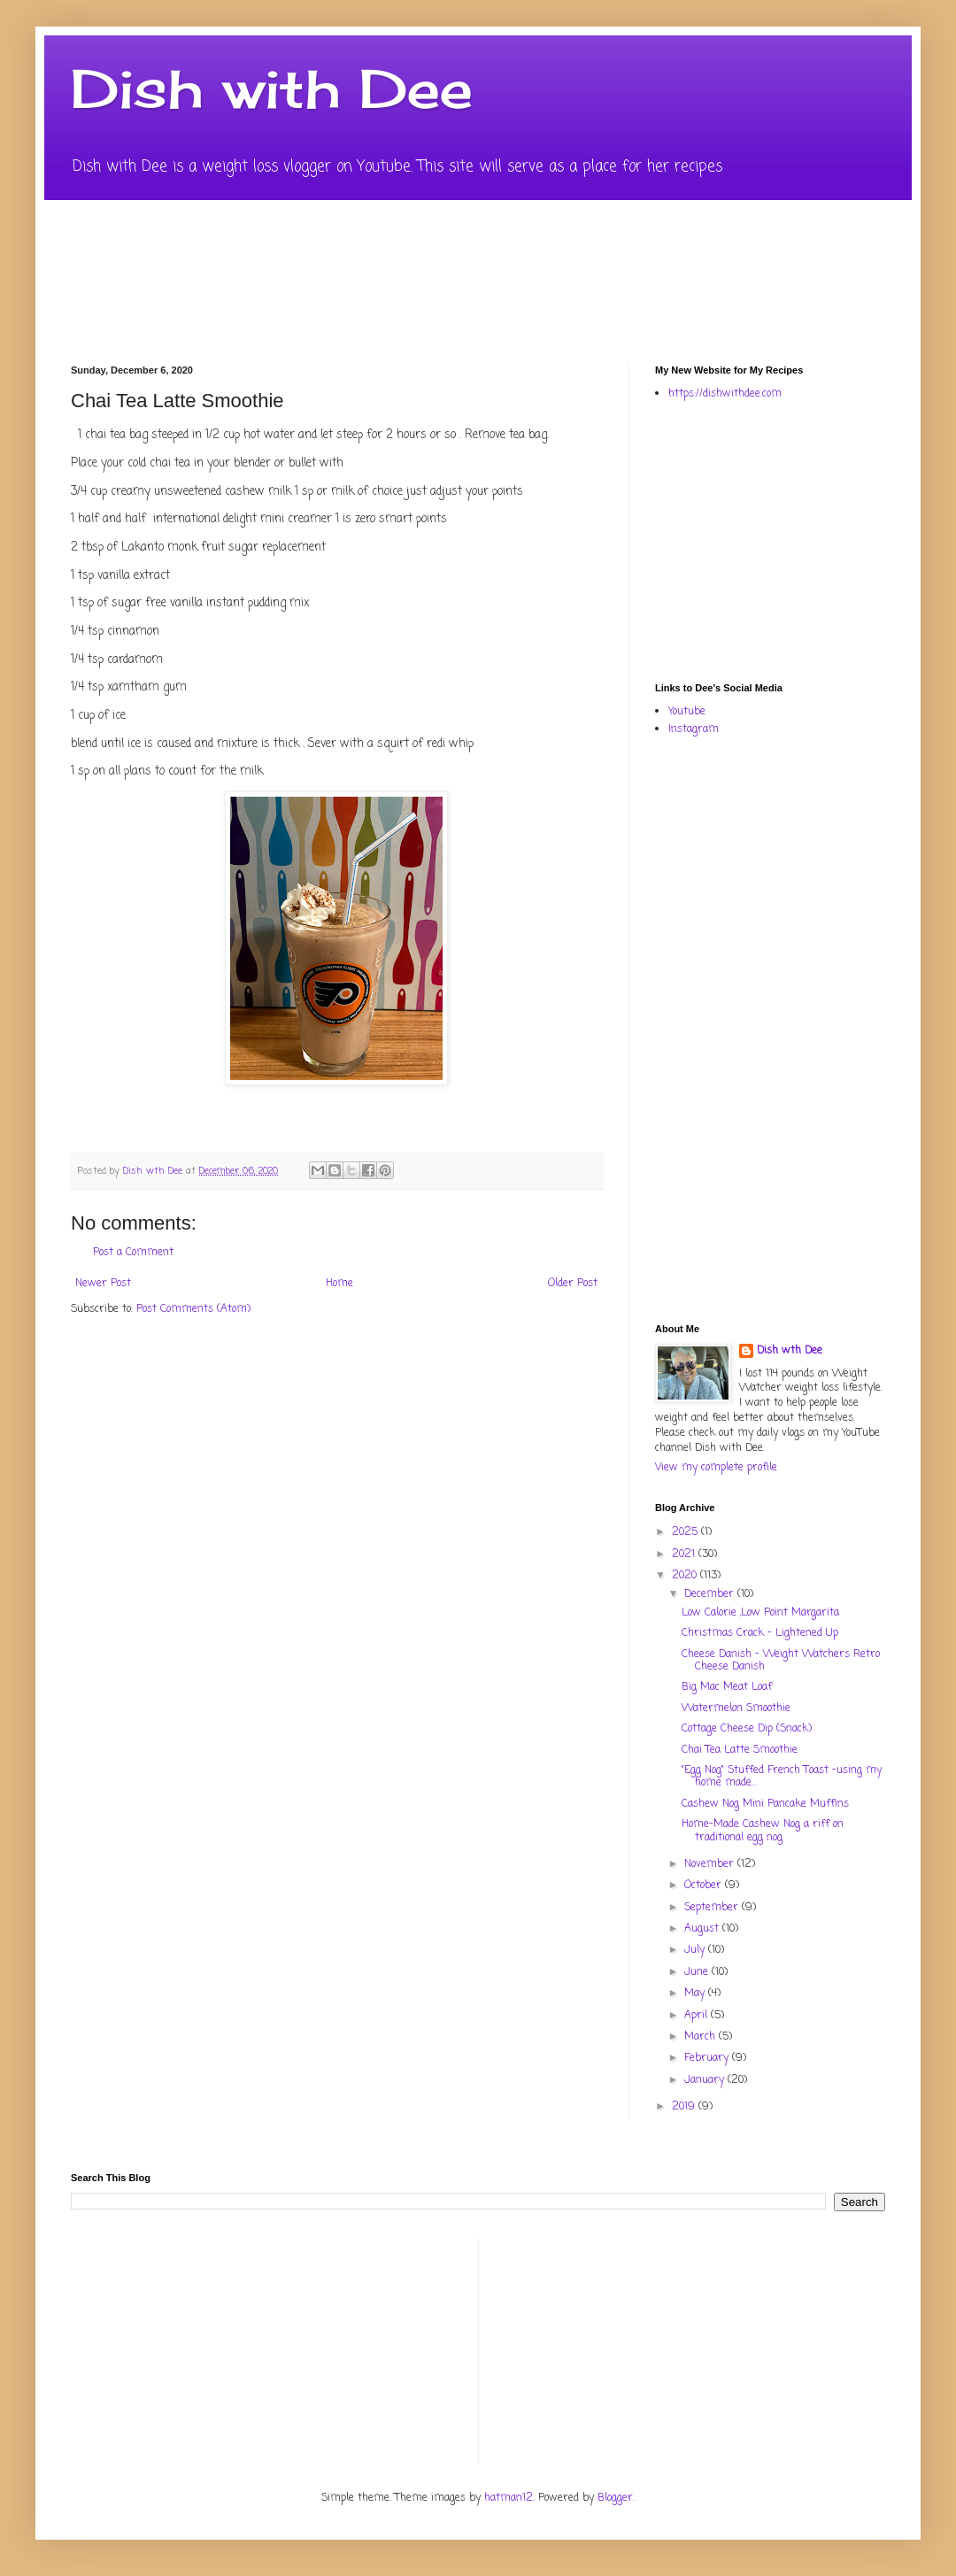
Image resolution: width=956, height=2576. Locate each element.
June (698, 1972)
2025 (686, 1532)
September (713, 1908)
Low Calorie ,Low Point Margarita (760, 1613)
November (710, 1864)
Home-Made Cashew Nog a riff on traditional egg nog (763, 1830)
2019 (685, 2107)
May (696, 1993)
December (710, 1594)
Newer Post (103, 1284)
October (704, 1885)
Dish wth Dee (789, 1351)
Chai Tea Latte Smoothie (740, 1750)
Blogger (615, 2498)
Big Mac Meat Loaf (727, 1687)
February (708, 2058)
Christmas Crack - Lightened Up (760, 1633)
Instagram (693, 729)
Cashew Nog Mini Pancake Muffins (765, 1804)
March (701, 2037)
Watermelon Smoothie (736, 1708)
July (696, 1950)
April (697, 2016)
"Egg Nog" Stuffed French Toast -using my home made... (782, 1776)
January (706, 2080)
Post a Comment (133, 1253)
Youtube (686, 712)
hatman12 (508, 2498)
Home (339, 1284)
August (703, 1929)
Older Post (573, 1284)
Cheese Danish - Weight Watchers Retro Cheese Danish (781, 1661)
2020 (686, 1576)
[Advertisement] (790, 540)
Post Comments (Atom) (193, 1309)
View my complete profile (716, 1468)
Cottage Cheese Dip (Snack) (747, 1729)
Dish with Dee (272, 88)
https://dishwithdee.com (725, 394)
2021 (685, 1554)
